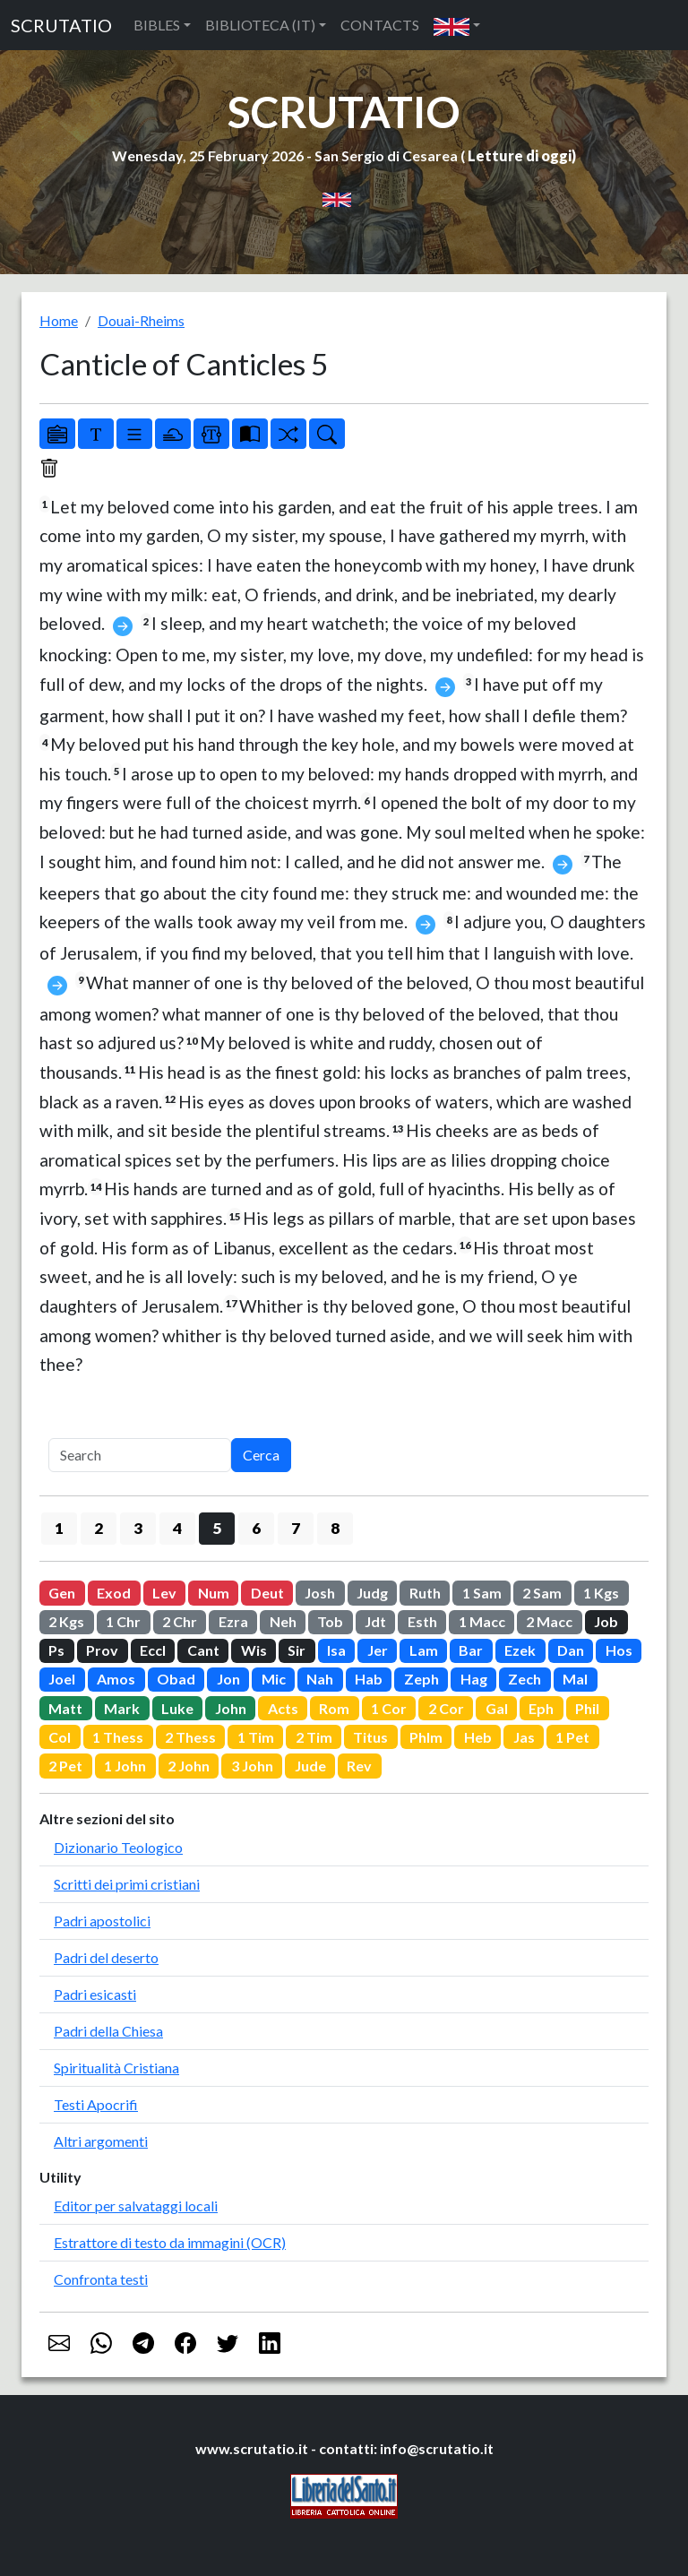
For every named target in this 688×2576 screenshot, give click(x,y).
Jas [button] (524, 1736)
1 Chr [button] (123, 1621)
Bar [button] (471, 1649)
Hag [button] (473, 1678)
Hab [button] (369, 1678)
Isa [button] (336, 1649)
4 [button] (177, 1528)
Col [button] (59, 1736)
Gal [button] (497, 1708)
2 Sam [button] (542, 1592)
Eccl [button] (153, 1649)
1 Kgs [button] (601, 1592)
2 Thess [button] (190, 1736)
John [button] (230, 1708)
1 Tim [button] (255, 1736)
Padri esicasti (95, 1994)
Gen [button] (61, 1592)
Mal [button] (575, 1678)
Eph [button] (541, 1708)
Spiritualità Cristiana (116, 2067)
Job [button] (606, 1621)
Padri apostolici (102, 1920)
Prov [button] (102, 1649)
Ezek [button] (520, 1649)
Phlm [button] (426, 1736)
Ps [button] (56, 1649)
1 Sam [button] (482, 1592)
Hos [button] (619, 1649)
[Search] (139, 1455)
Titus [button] (370, 1736)
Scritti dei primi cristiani (127, 1883)
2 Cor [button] (446, 1708)
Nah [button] (319, 1678)
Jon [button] (228, 1678)
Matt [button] (65, 1708)
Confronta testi (101, 2278)
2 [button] (98, 1528)
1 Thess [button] (117, 1736)
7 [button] (295, 1528)
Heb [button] (478, 1736)
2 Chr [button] (179, 1621)
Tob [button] (330, 1621)
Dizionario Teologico (118, 1847)
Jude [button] (310, 1765)
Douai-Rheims (141, 320)
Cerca (261, 1454)
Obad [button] (176, 1678)
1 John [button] (125, 1765)
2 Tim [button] (314, 1736)
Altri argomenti (101, 2141)
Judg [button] (372, 1592)
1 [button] (59, 1528)
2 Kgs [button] (66, 1621)
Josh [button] (320, 1592)
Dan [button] (570, 1649)
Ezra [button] (233, 1621)
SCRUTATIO (61, 25)
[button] (456, 25)
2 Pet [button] (65, 1765)
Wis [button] (254, 1649)
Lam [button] (423, 1649)
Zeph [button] (421, 1678)
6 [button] (256, 1528)
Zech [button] (524, 1678)
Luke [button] (177, 1708)
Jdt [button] (375, 1621)
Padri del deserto (106, 1957)
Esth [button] (422, 1621)
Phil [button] (587, 1708)
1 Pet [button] (572, 1736)
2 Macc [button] (549, 1621)
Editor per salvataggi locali (136, 2205)
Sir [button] (296, 1649)
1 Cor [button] (389, 1708)
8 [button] (335, 1528)
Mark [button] (122, 1708)
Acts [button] (283, 1708)
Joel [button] (61, 1678)
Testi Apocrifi (96, 2104)
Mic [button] (274, 1678)
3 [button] (137, 1528)
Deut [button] (267, 1592)
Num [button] (213, 1592)
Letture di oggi (520, 155)
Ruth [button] (425, 1592)
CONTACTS (379, 24)
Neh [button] (283, 1621)
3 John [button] (252, 1765)
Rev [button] (359, 1765)
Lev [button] (164, 1592)
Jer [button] (377, 1649)
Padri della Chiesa (108, 2030)
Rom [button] (334, 1708)
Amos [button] (116, 1678)
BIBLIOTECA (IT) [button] (260, 24)
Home (58, 320)
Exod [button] (114, 1592)
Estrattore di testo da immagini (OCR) (170, 2242)
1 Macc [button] (482, 1621)
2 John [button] (189, 1765)
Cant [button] (203, 1649)
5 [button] (216, 1528)
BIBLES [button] (156, 24)
